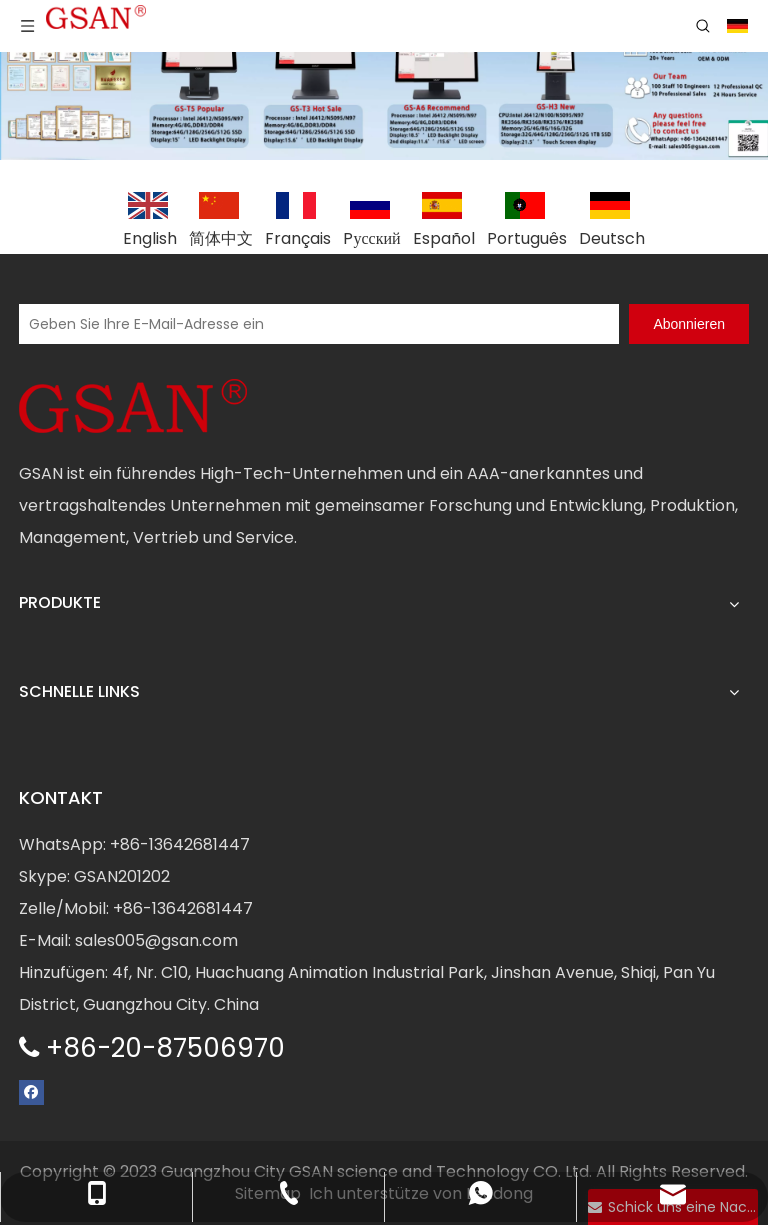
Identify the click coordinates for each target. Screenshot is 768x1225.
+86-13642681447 (180, 844)
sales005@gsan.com (156, 940)
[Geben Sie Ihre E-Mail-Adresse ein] (319, 324)
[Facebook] (31, 1091)
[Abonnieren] (689, 324)
